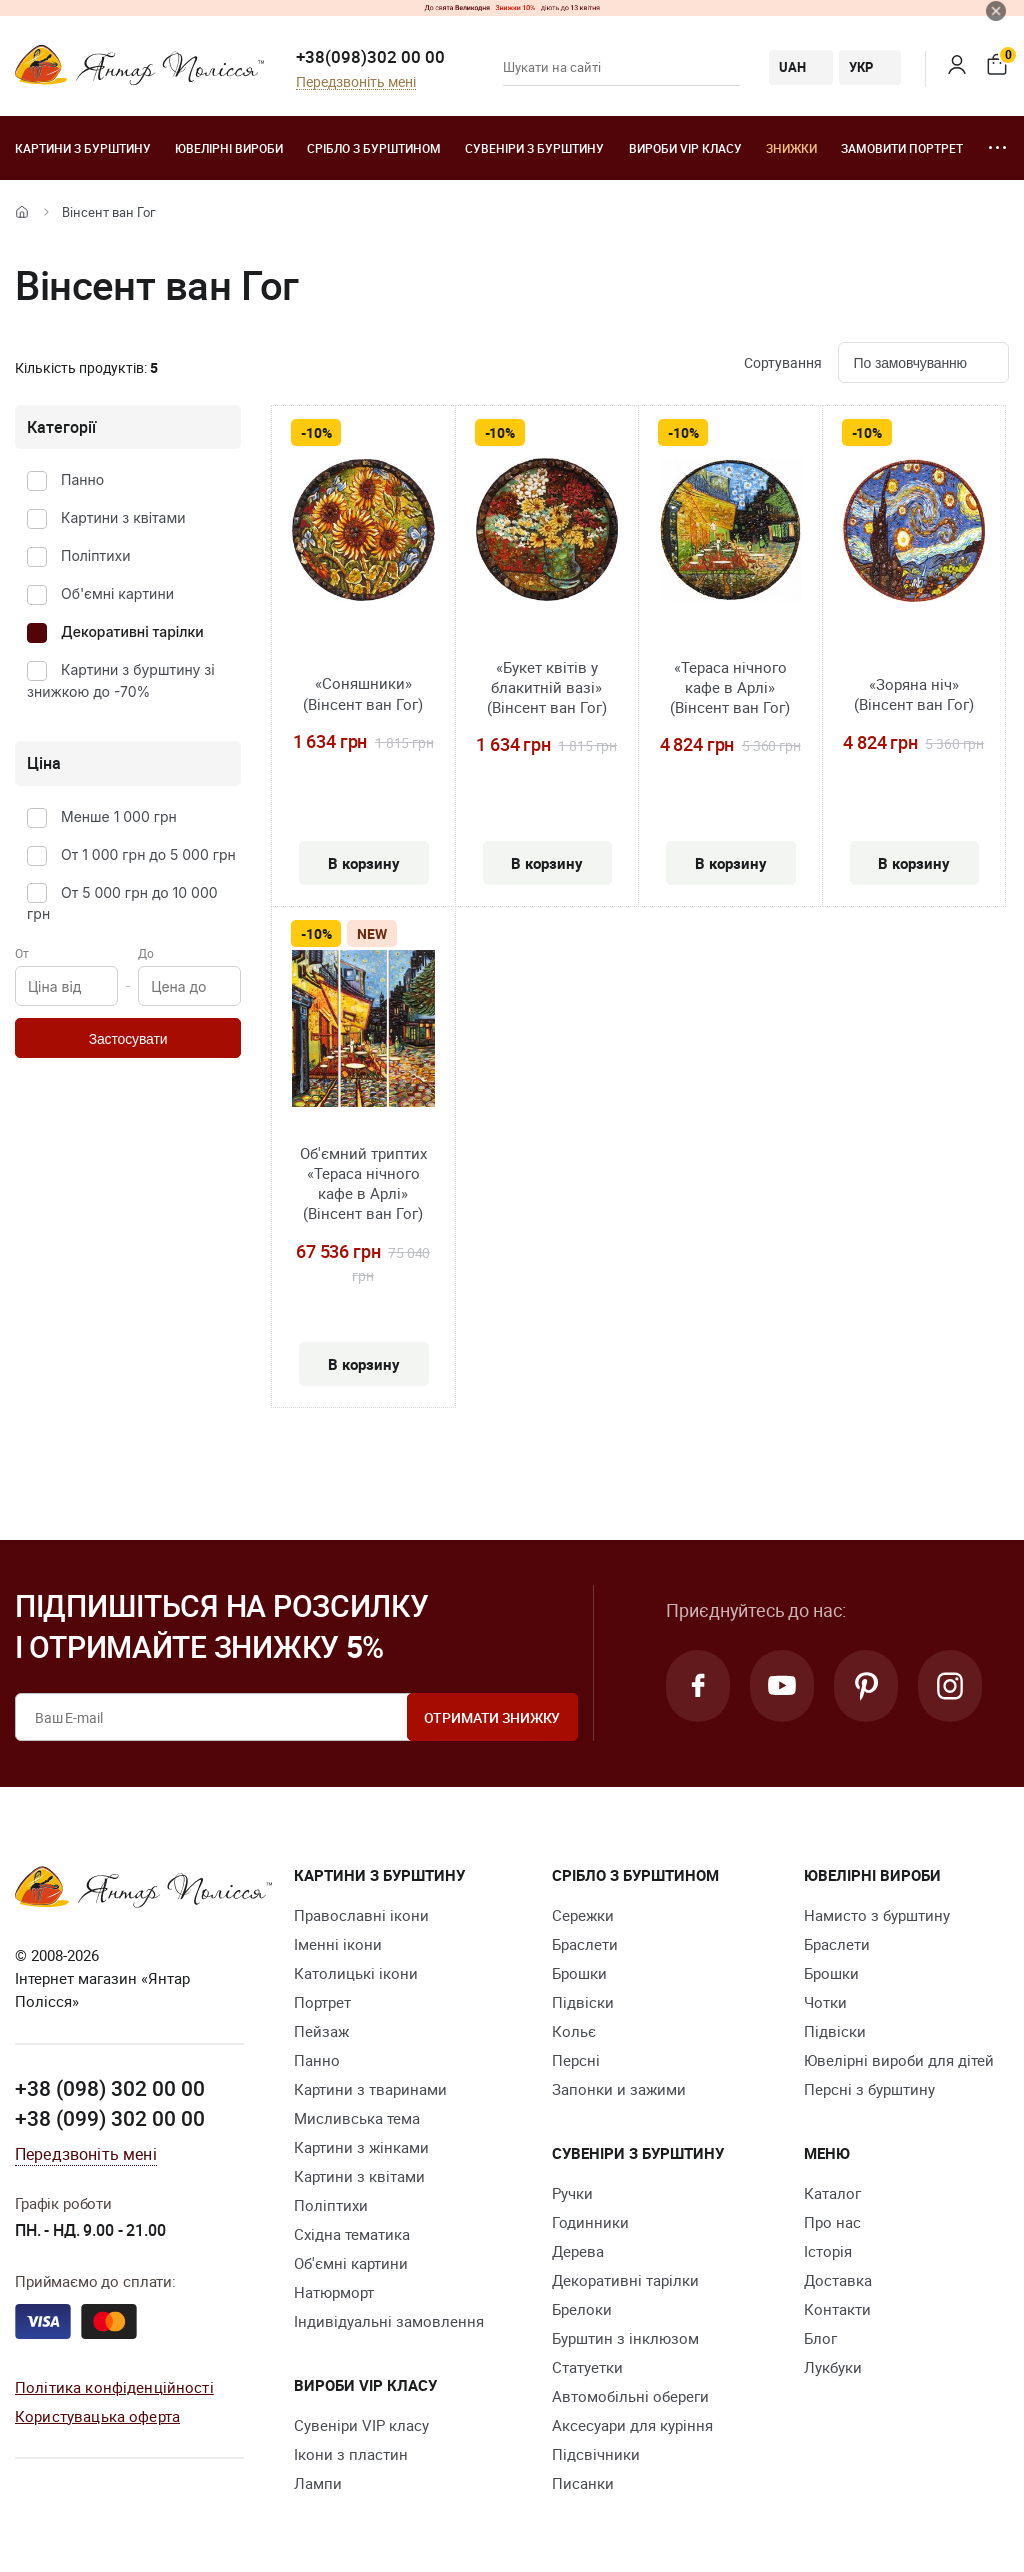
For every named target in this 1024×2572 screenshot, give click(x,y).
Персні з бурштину (869, 2089)
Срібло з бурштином (374, 148)
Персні (576, 2060)
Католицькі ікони (356, 1973)
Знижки (791, 148)
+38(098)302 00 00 (370, 56)
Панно (82, 479)
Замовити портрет (902, 148)
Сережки (583, 1915)
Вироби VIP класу (685, 148)
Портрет (322, 2002)
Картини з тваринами (370, 2089)
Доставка (838, 2280)
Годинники (590, 2222)
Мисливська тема (357, 2118)
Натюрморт (334, 2292)
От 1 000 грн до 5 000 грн (148, 854)
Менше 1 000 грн (119, 816)
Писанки (583, 2483)
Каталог (832, 2193)
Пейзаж (321, 2031)
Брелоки (582, 2309)
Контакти (837, 2309)
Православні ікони (361, 1915)
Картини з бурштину (83, 148)
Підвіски (583, 2002)
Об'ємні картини (117, 593)
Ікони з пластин (351, 2454)
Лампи (318, 2483)
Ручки (572, 2193)
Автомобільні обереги (630, 2396)
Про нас (832, 2222)
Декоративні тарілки (132, 631)
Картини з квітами (123, 517)
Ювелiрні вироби (229, 148)
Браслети (585, 1944)
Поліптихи (95, 555)
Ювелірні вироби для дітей (899, 2060)
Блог (820, 2338)
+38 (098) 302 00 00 (110, 2088)
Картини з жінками (361, 2147)
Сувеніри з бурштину (534, 148)
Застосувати (128, 1039)
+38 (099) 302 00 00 (110, 2118)
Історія (828, 2251)
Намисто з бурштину (877, 1915)
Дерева (578, 2251)
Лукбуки (833, 2367)
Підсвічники (596, 2454)
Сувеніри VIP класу (361, 2425)
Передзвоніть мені (356, 82)
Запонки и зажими (619, 2089)
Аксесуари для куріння (632, 2425)
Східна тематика (352, 2234)
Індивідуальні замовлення (389, 2321)
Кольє (574, 2031)
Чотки (825, 2002)
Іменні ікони (338, 1944)
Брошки (579, 1973)
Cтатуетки (587, 2367)
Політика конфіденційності (114, 2387)
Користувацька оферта (97, 2416)
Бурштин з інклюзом (625, 2338)
